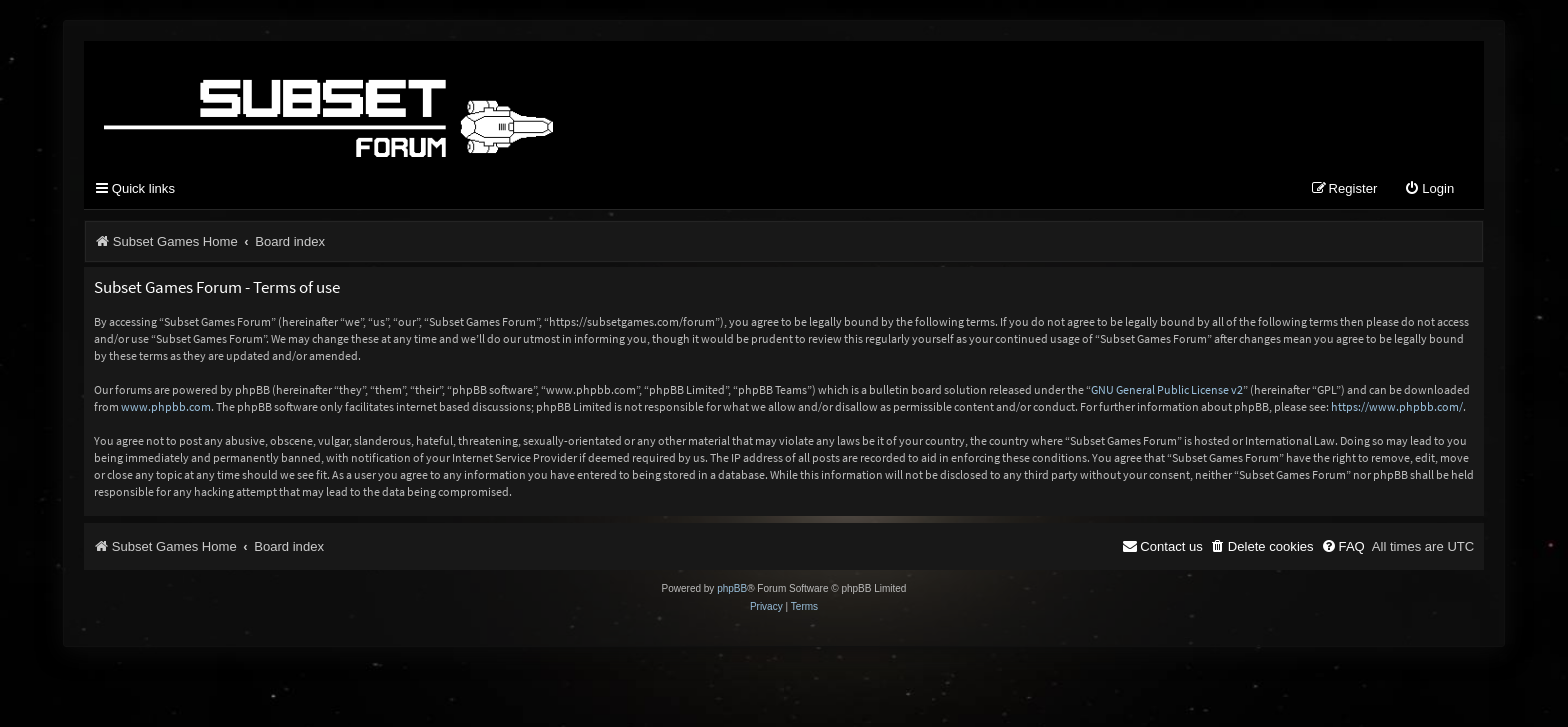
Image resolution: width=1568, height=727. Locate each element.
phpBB (732, 588)
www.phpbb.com (166, 406)
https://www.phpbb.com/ (1397, 406)
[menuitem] (1429, 189)
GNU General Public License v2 (1167, 389)
